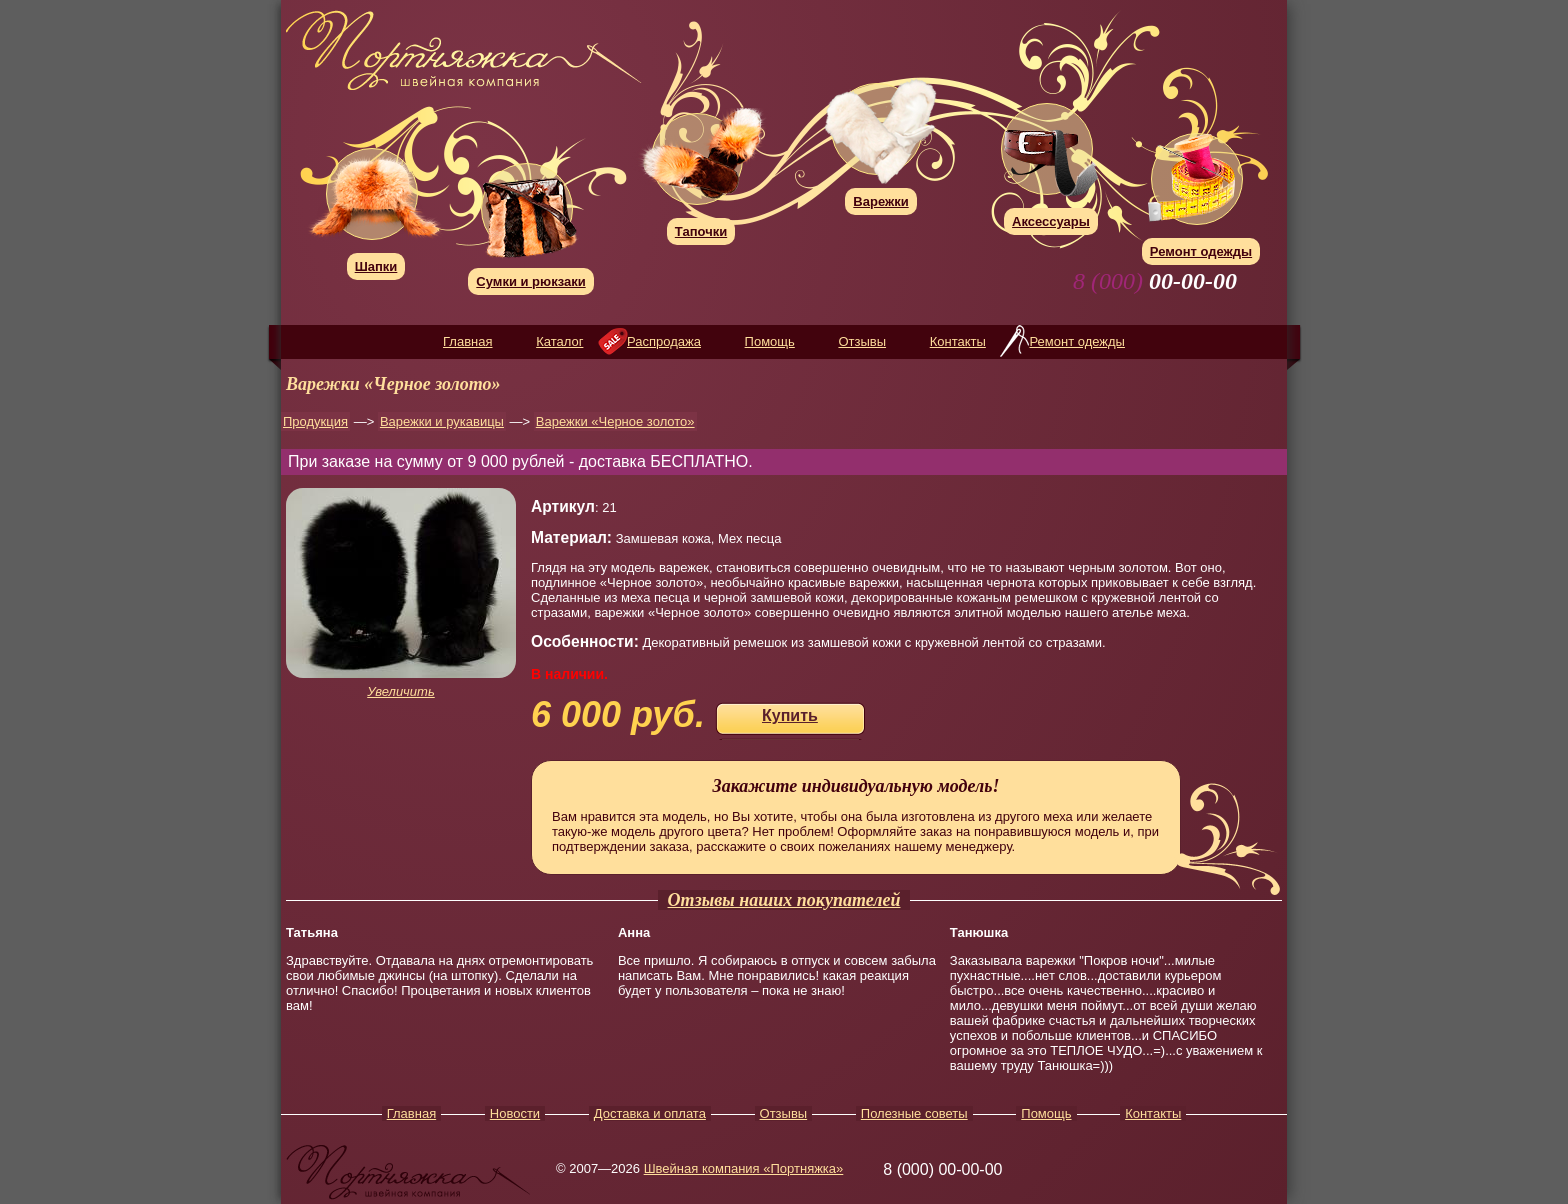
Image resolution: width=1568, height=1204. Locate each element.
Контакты (958, 341)
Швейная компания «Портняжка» (744, 1168)
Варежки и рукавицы (442, 421)
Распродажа (664, 341)
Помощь (770, 341)
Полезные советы (914, 1113)
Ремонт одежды (1076, 341)
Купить (790, 715)
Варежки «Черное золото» (615, 421)
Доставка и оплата (650, 1113)
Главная (467, 341)
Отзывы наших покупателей (784, 900)
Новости (515, 1113)
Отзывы (862, 341)
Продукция (315, 421)
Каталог (559, 341)
